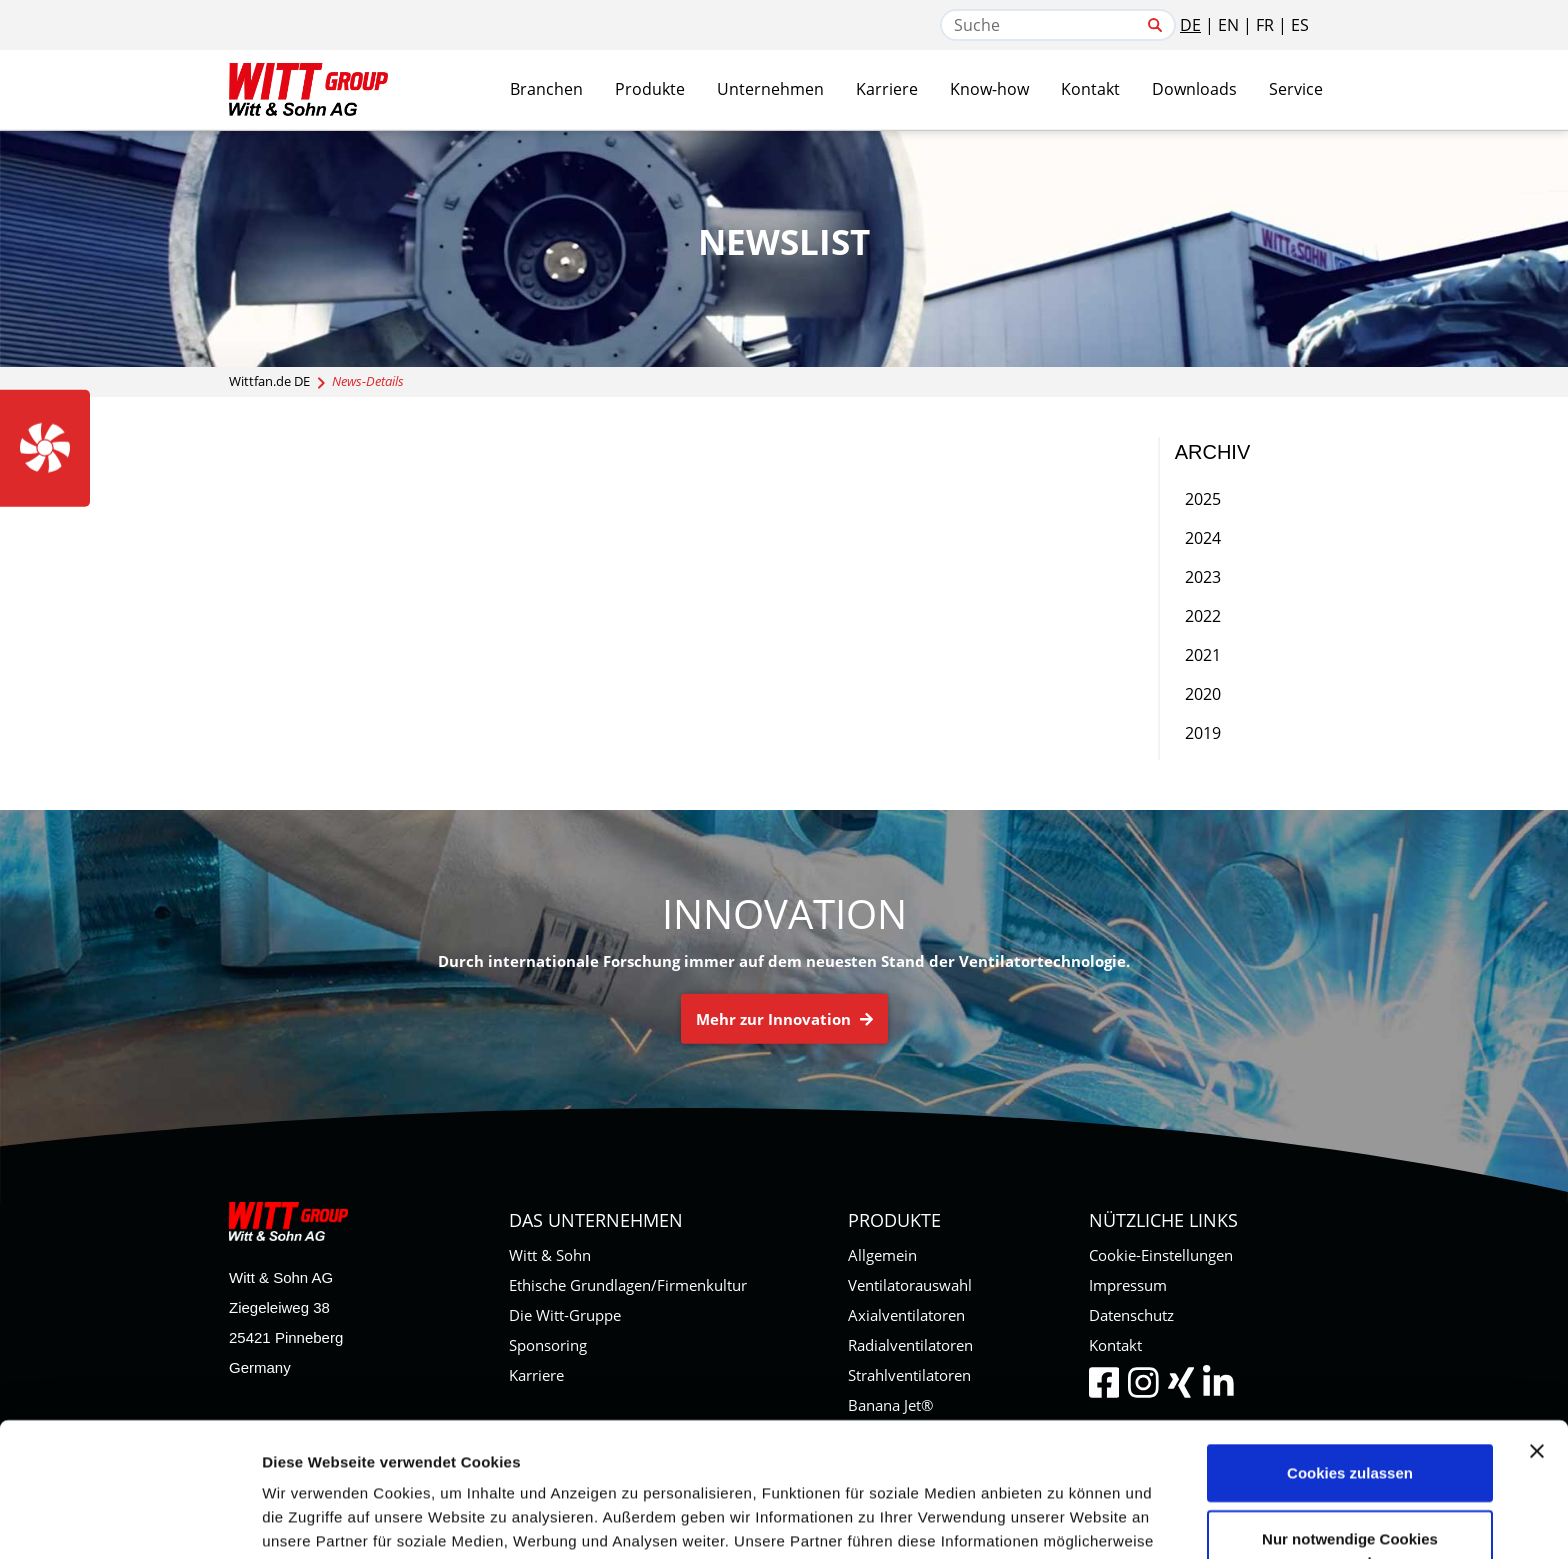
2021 (1203, 655)
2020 (1203, 694)
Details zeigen (1063, 1519)
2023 (1203, 577)
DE (1190, 25)
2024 (1203, 538)
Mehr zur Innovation (784, 1019)
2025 (1203, 499)
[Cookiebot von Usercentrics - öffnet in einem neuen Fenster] (129, 1520)
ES (1300, 25)
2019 (1203, 733)
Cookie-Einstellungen (1161, 1255)
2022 (1203, 616)
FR (1265, 25)
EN (1228, 25)
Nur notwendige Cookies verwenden (1350, 1416)
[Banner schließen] (1537, 1317)
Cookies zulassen (1350, 1338)
